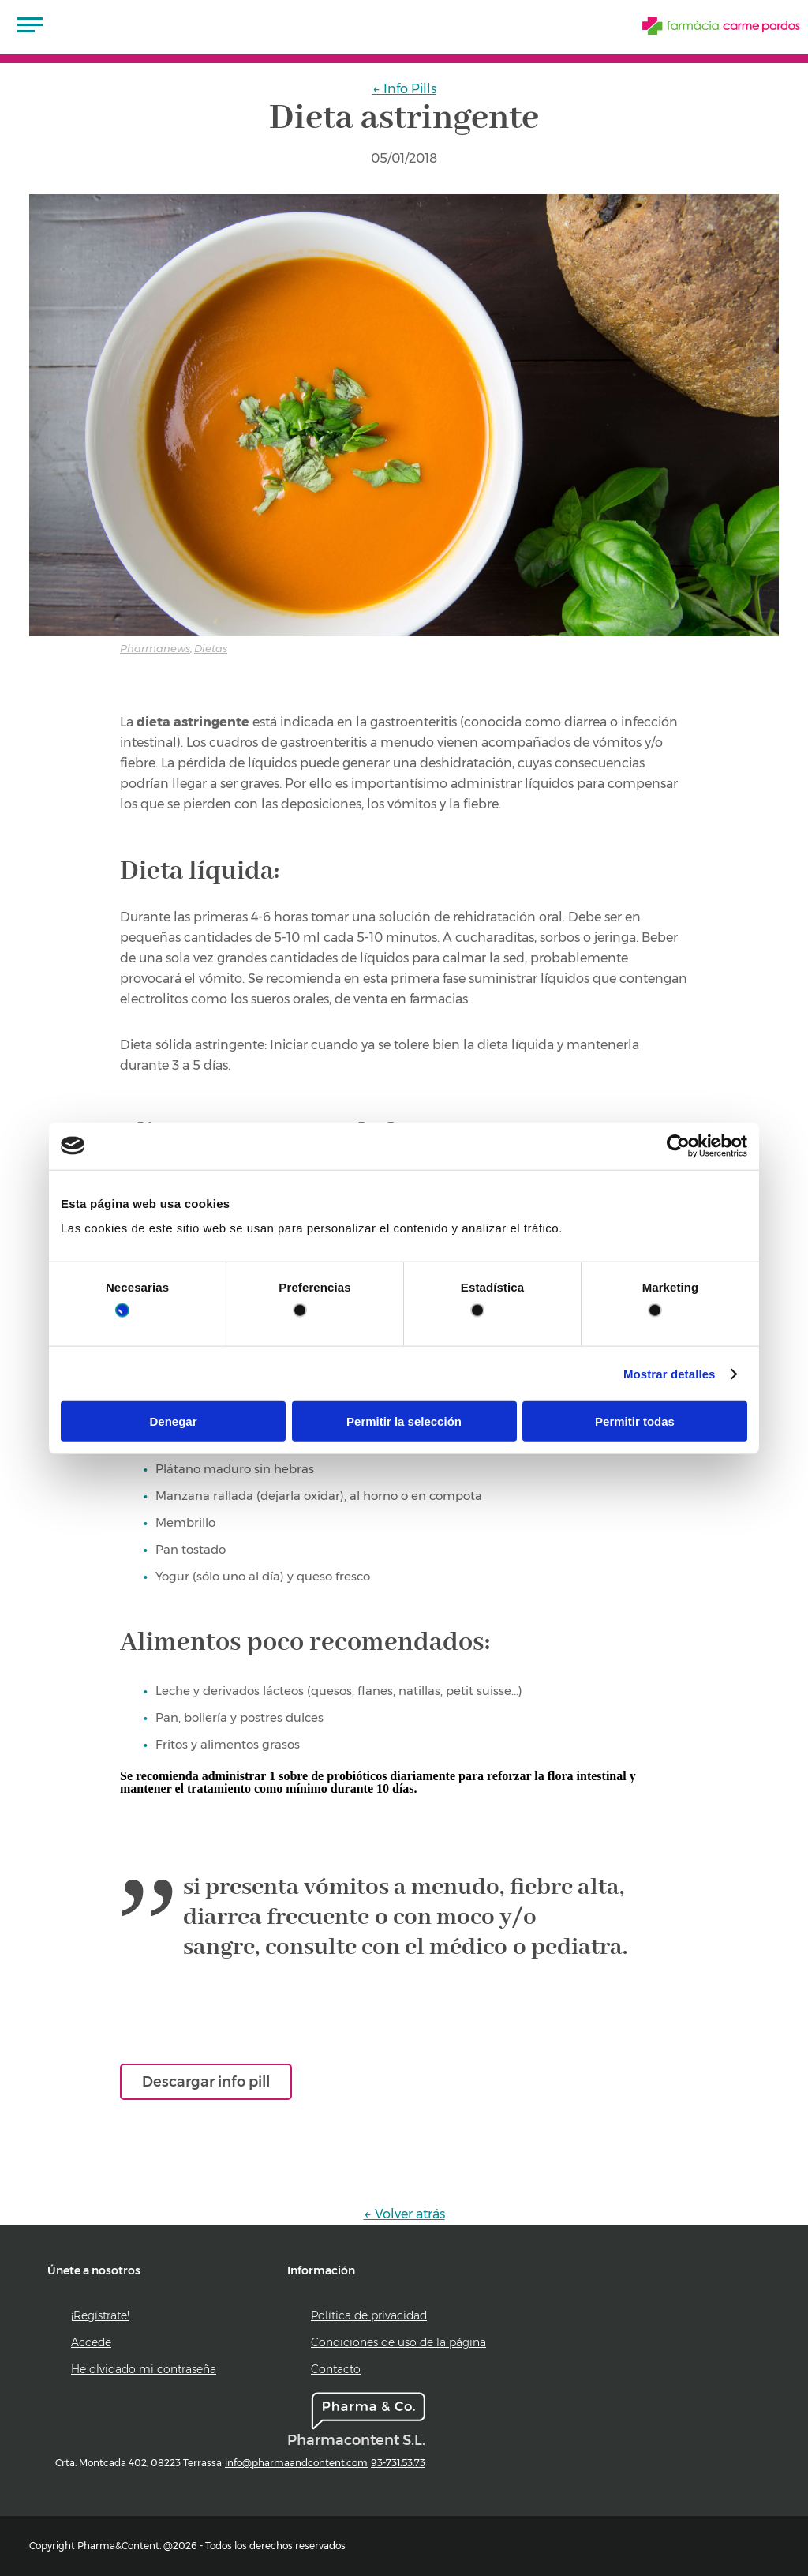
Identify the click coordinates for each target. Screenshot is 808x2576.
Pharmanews (155, 648)
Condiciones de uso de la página (398, 2342)
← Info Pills (404, 88)
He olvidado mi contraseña (143, 2369)
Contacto (336, 2369)
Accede (91, 2342)
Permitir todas (635, 1421)
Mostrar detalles (669, 1373)
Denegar (172, 1421)
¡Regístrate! (100, 2315)
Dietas (210, 648)
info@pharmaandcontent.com (296, 2463)
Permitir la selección (404, 1421)
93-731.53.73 (398, 2463)
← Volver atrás (404, 2214)
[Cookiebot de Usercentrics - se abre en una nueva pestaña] (678, 1145)
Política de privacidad (369, 2315)
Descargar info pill (206, 2081)
